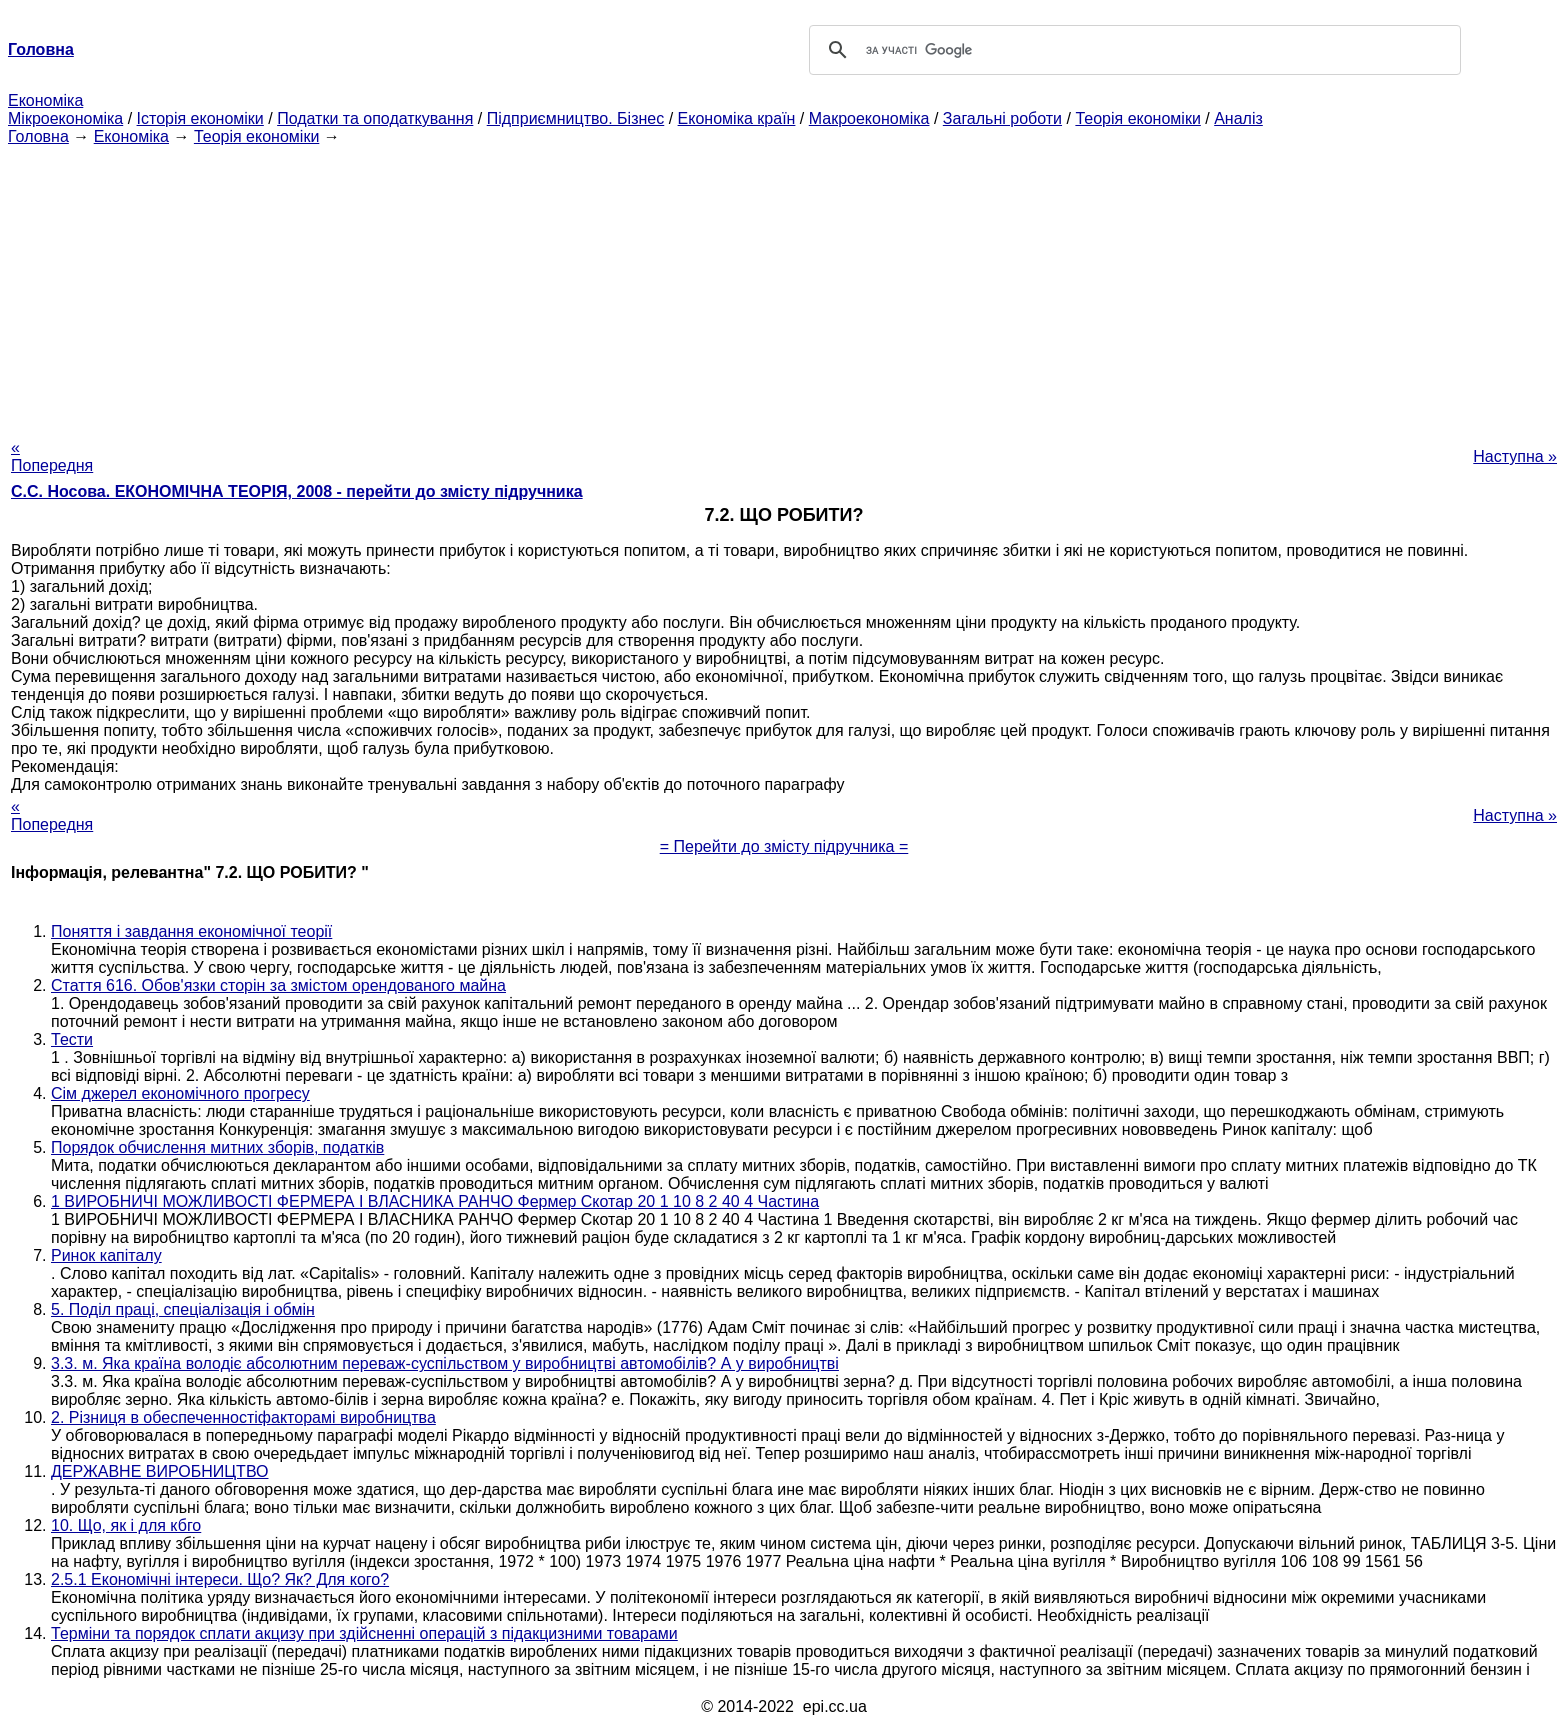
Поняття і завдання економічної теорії (191, 931)
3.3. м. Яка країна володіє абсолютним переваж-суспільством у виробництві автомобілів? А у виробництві (445, 1363)
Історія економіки (200, 118)
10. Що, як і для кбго (126, 1525)
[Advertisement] (784, 286)
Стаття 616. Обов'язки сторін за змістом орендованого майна (278, 985)
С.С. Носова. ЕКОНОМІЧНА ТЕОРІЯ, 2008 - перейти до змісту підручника (297, 491)
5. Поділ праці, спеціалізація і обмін (183, 1309)
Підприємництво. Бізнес (576, 118)
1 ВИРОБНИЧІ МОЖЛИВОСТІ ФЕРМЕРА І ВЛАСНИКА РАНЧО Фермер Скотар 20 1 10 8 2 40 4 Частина (435, 1201)
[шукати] (1132, 50)
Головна (38, 136)
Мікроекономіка (65, 118)
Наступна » (1515, 456)
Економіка (45, 100)
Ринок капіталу (106, 1255)
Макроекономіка (869, 118)
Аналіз (1238, 118)
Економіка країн (737, 118)
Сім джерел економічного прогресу (180, 1093)
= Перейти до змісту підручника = (784, 846)
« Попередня (52, 456)
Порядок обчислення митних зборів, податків (217, 1147)
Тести (72, 1039)
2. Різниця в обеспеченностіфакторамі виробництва (243, 1417)
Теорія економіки (1137, 118)
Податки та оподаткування (375, 118)
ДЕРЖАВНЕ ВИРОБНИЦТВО (159, 1471)
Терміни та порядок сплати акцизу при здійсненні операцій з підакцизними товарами (364, 1633)
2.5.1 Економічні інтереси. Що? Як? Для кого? (220, 1579)
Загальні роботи (1002, 118)
